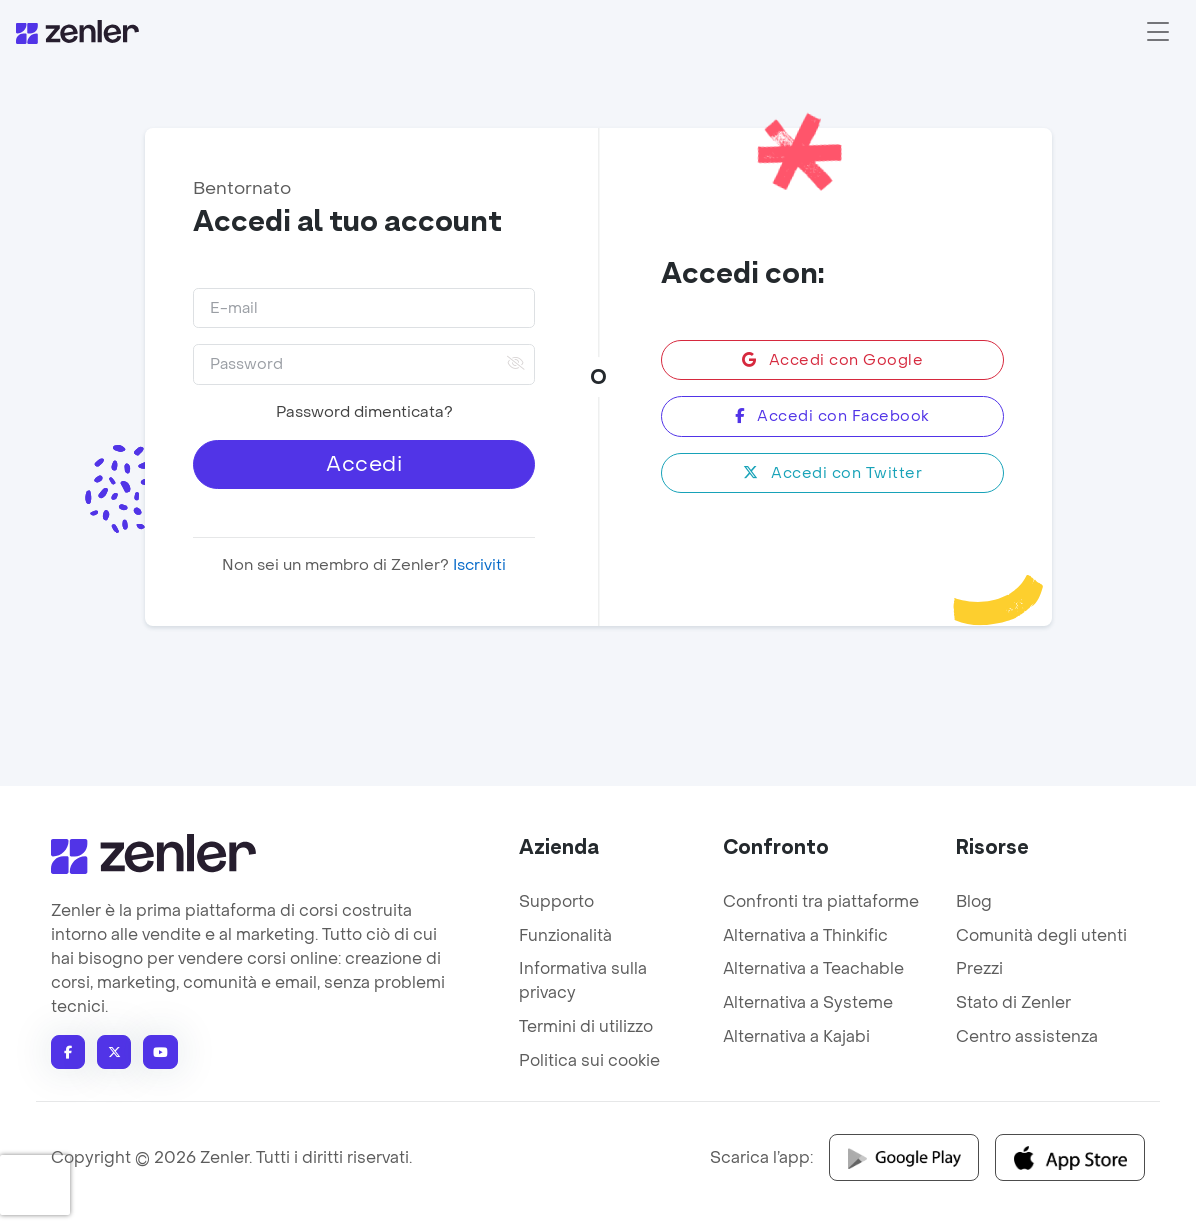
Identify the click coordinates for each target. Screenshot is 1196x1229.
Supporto (556, 901)
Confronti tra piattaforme (821, 901)
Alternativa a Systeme (808, 1002)
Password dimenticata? (363, 412)
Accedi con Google (832, 360)
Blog (974, 901)
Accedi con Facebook (832, 416)
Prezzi (979, 968)
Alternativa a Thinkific (805, 935)
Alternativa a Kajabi (796, 1036)
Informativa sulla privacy (583, 980)
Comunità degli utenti (1041, 935)
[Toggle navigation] (1158, 32)
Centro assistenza (1027, 1036)
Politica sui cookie (589, 1060)
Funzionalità (565, 935)
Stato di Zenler (1013, 1002)
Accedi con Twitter (832, 473)
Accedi (364, 464)
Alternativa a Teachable (813, 968)
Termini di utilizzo (586, 1026)
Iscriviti (477, 565)
